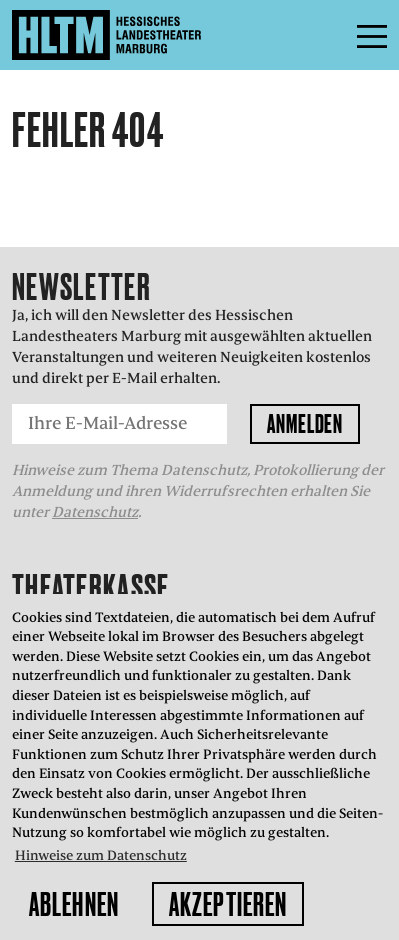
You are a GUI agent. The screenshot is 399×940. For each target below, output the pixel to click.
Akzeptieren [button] (228, 904)
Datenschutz (95, 512)
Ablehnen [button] (74, 904)
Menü (327, 35)
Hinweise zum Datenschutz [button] (101, 855)
